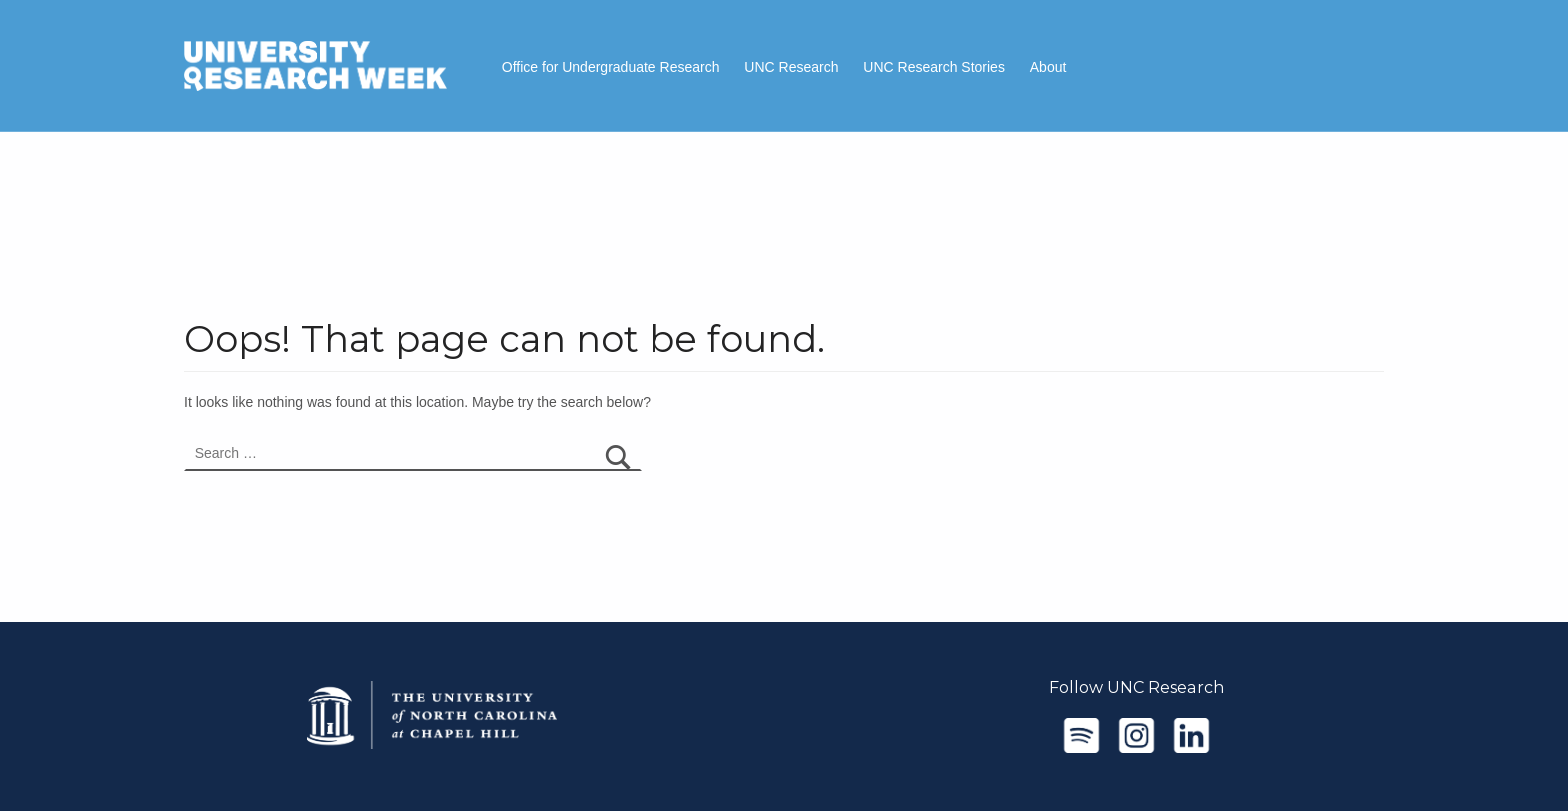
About (1048, 67)
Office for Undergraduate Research (611, 67)
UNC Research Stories (934, 67)
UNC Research (791, 67)
